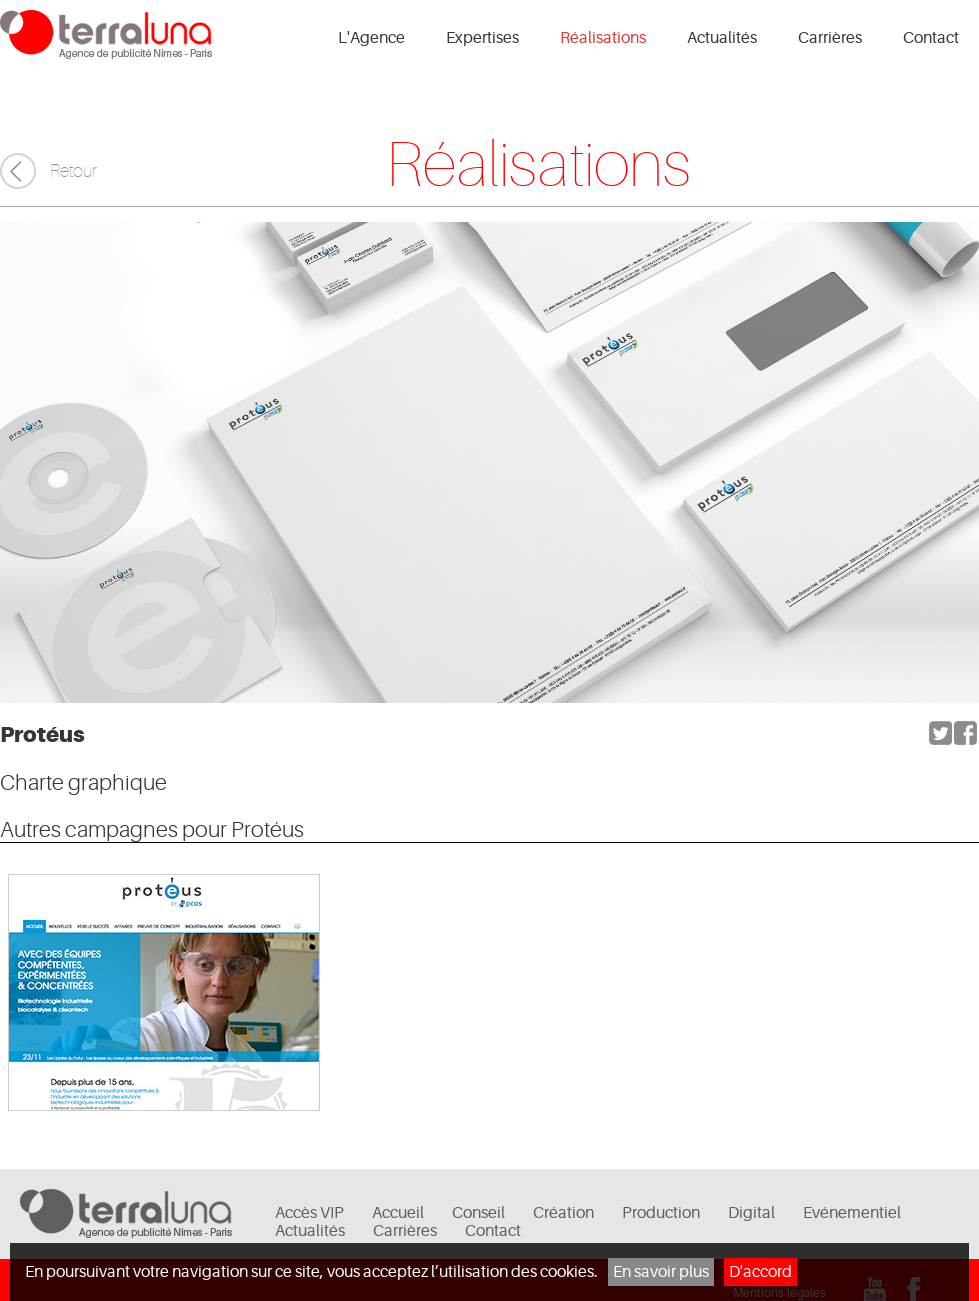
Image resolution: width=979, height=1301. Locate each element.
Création (563, 1213)
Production (661, 1213)
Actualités (722, 38)
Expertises (482, 38)
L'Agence (371, 38)
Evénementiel (852, 1213)
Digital (751, 1213)
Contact (931, 38)
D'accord (760, 1272)
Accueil (398, 1213)
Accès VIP (309, 1213)
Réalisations (603, 38)
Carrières (830, 38)
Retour (73, 171)
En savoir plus (661, 1272)
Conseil (478, 1213)
